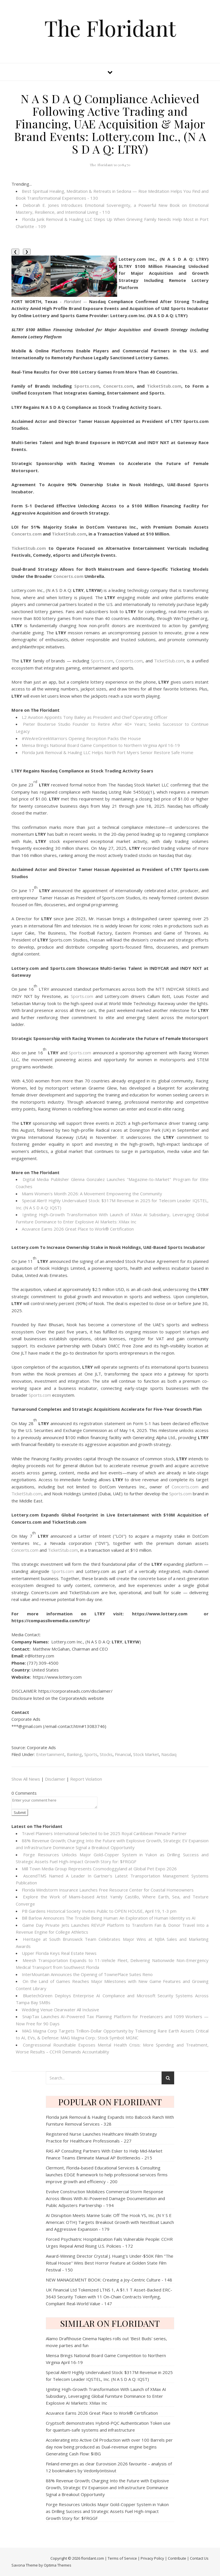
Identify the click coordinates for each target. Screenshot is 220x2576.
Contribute (177, 2558)
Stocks (106, 1754)
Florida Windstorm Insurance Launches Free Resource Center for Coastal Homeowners (108, 1890)
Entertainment (50, 1754)
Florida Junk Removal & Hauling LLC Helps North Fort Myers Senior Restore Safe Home (107, 752)
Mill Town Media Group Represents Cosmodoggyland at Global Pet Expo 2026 (99, 1868)
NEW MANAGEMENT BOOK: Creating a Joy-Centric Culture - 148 (109, 2280)
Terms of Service (122, 2558)
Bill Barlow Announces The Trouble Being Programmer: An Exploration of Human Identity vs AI (109, 1918)
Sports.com (102, 661)
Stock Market (146, 1754)
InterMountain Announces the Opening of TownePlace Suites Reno (87, 1974)
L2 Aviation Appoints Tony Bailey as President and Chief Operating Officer (95, 717)
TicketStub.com (169, 661)
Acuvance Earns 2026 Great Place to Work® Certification (78, 1229)
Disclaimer (55, 1779)
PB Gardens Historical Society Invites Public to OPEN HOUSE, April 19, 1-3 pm (99, 1911)
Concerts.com (129, 661)
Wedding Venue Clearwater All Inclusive (60, 2009)
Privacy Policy (152, 2558)
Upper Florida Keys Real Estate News (59, 1953)
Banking (74, 1754)
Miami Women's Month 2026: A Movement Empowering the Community (92, 1193)
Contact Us (199, 2558)
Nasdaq (168, 1754)
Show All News (25, 1779)
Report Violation (86, 1779)
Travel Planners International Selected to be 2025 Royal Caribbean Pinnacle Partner (104, 1833)
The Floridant (110, 28)
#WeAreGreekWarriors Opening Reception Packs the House (81, 738)
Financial (123, 1754)
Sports (90, 1754)
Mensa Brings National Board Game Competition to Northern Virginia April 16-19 (101, 745)
